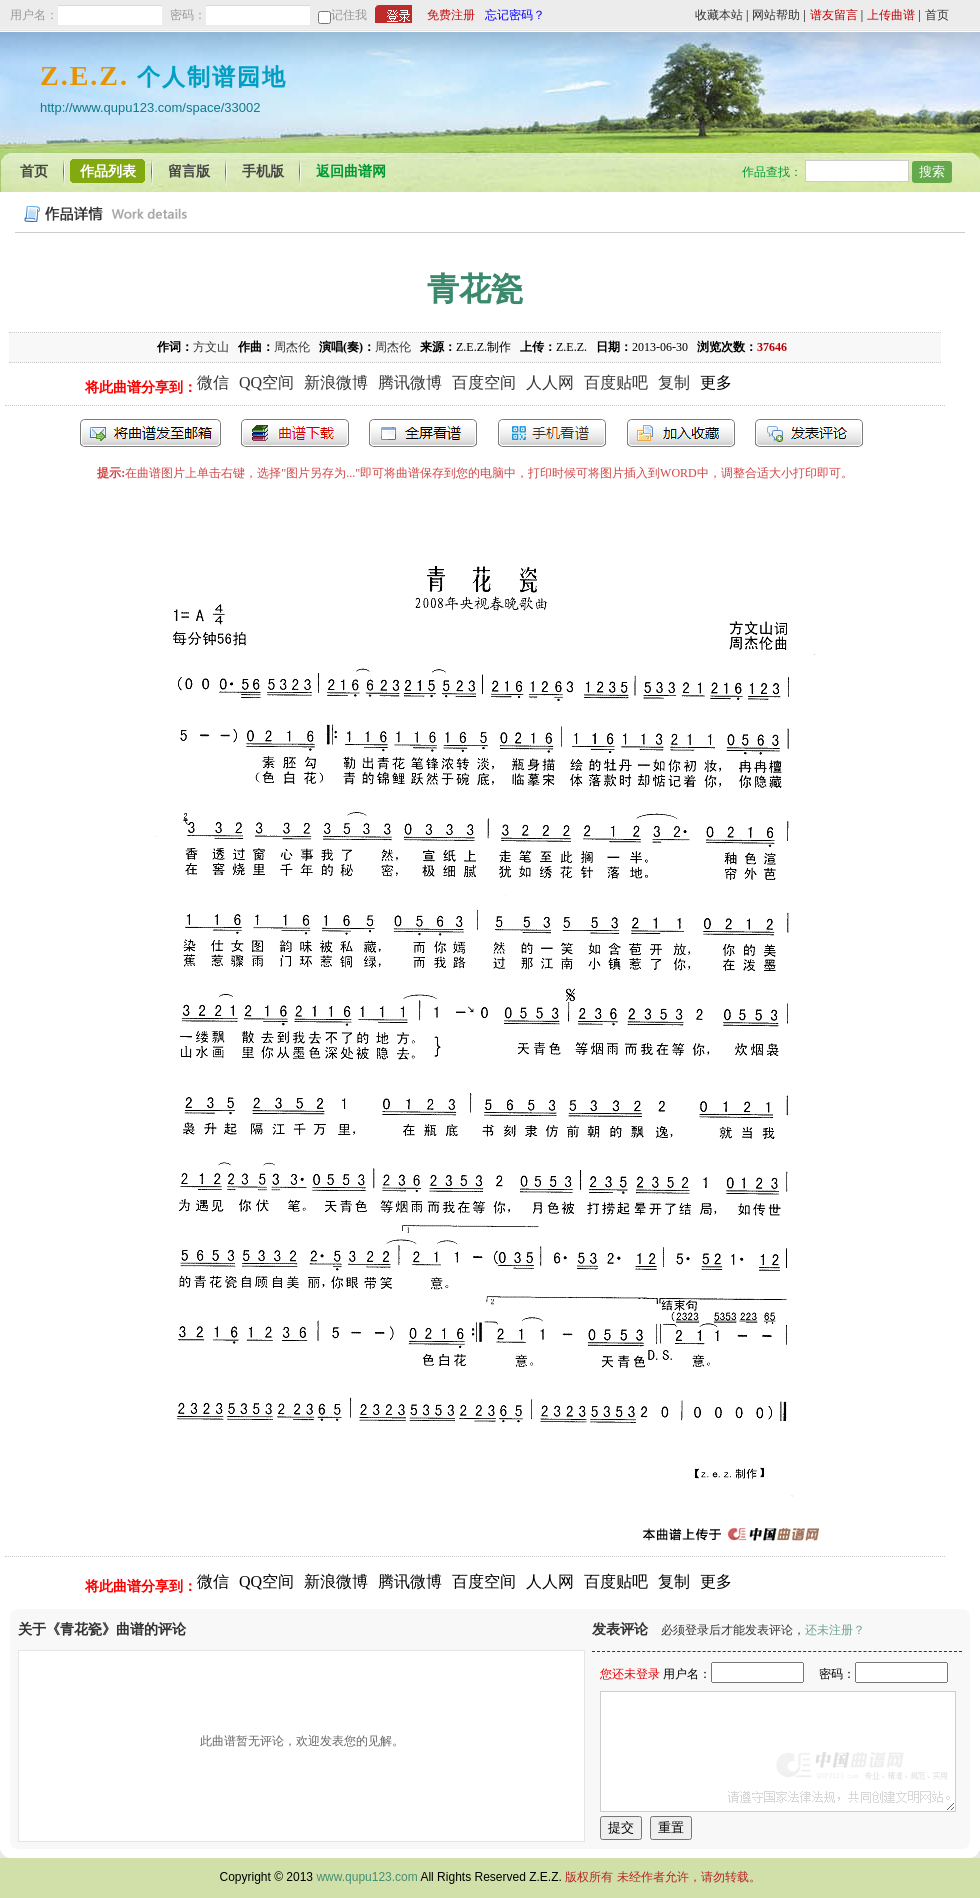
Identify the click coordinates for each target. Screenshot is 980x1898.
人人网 (550, 382)
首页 (937, 15)
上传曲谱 (891, 15)
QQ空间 (266, 382)
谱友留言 (834, 15)
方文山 (211, 347)
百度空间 (484, 382)
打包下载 (295, 433)
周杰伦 (292, 347)
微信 (213, 382)
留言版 (189, 171)
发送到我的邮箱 (150, 433)
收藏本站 (719, 15)
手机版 (263, 171)
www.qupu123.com (366, 1877)
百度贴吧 (616, 382)
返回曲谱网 (351, 171)
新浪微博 (336, 382)
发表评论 (809, 433)
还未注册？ (835, 1630)
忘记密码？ (515, 15)
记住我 (349, 15)
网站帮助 (776, 15)
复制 (674, 382)
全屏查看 (423, 433)
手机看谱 (552, 433)
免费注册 (451, 15)
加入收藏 (681, 433)
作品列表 (108, 171)
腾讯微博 (410, 382)
